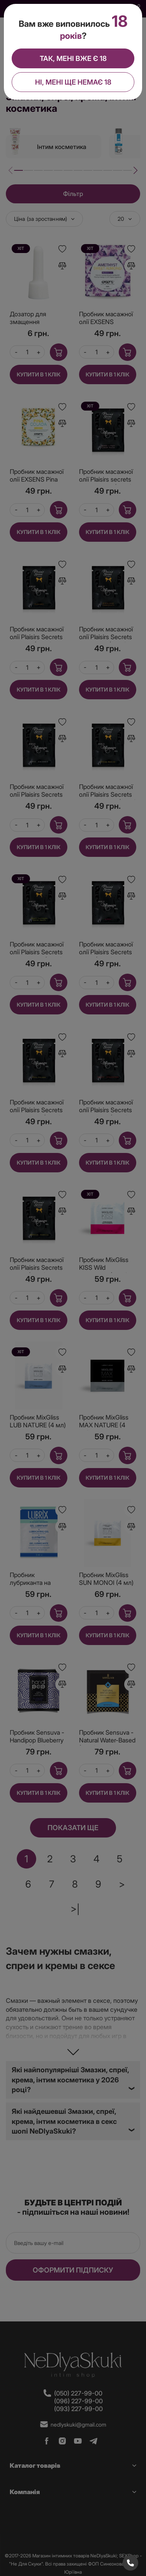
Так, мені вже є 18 (73, 58)
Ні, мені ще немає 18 (73, 82)
